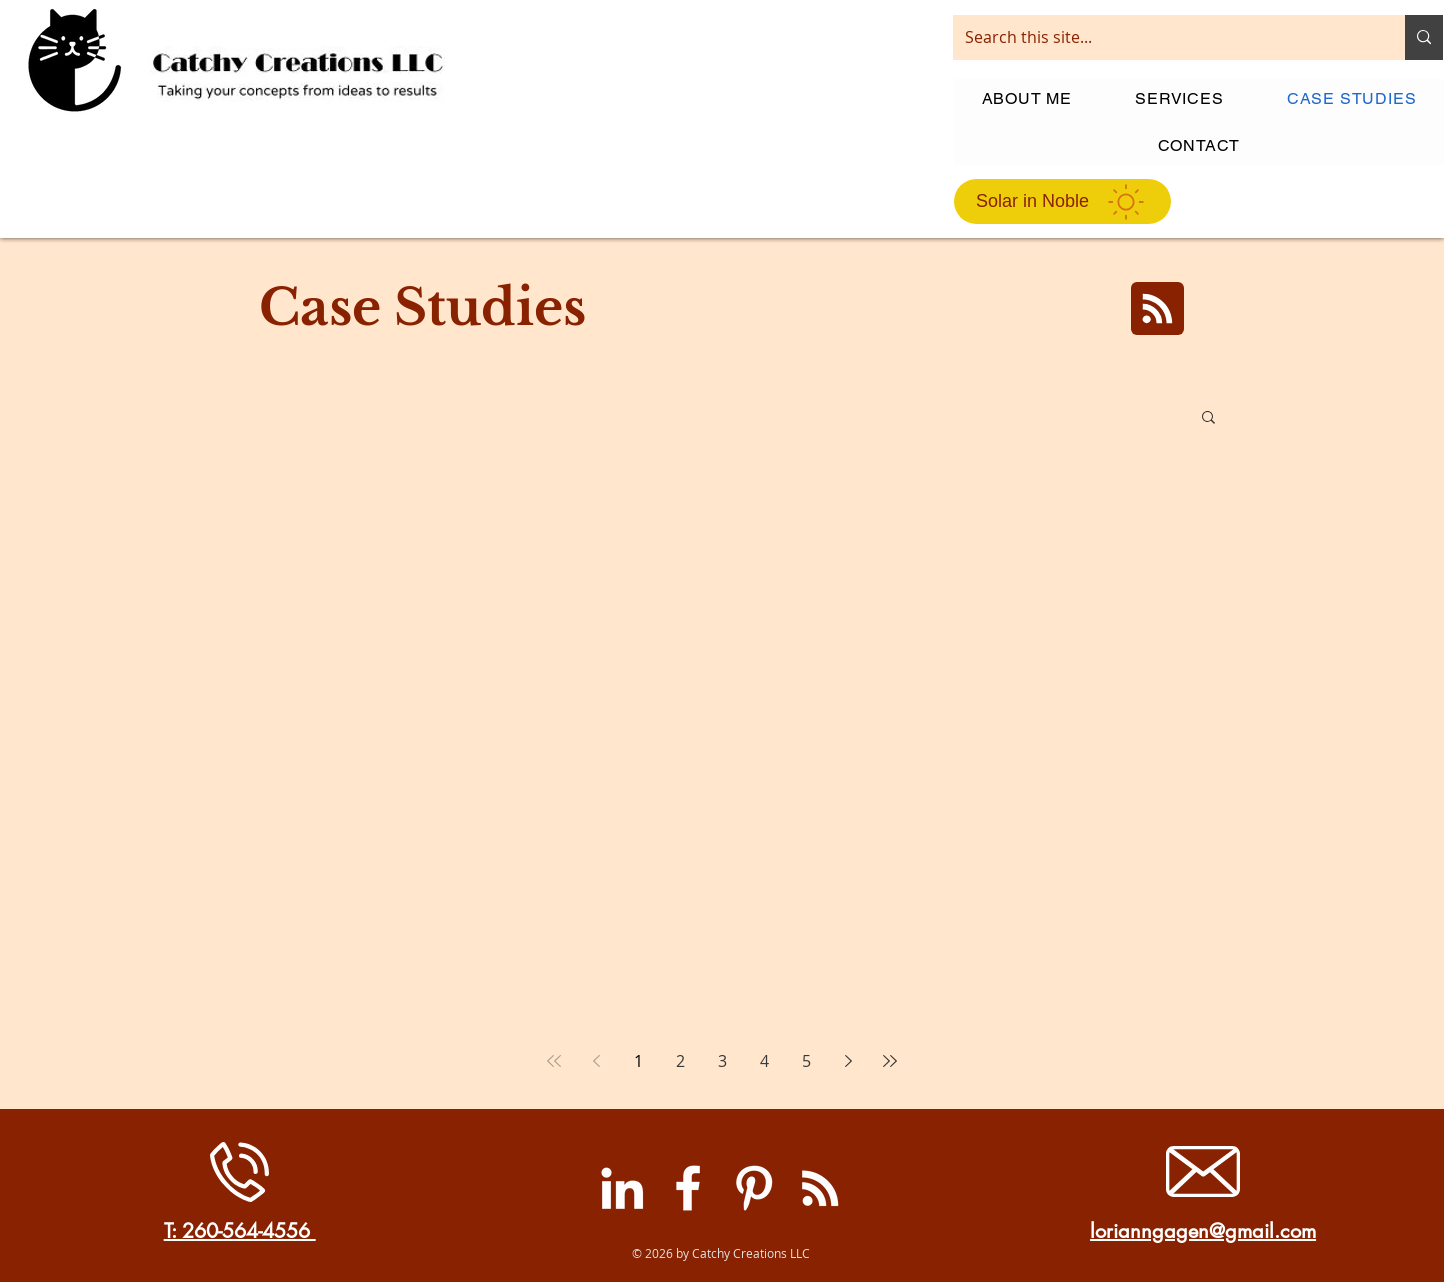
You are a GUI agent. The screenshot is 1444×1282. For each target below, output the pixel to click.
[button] (1208, 418)
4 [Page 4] (764, 1061)
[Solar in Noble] (1062, 201)
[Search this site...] (1164, 37)
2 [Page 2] (680, 1061)
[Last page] (890, 1061)
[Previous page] (596, 1061)
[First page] (554, 1061)
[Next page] (848, 1061)
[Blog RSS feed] (1157, 309)
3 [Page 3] (722, 1061)
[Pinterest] (754, 1188)
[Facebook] (688, 1188)
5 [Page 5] (806, 1061)
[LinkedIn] (622, 1188)
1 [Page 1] (638, 1061)
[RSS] (820, 1188)
